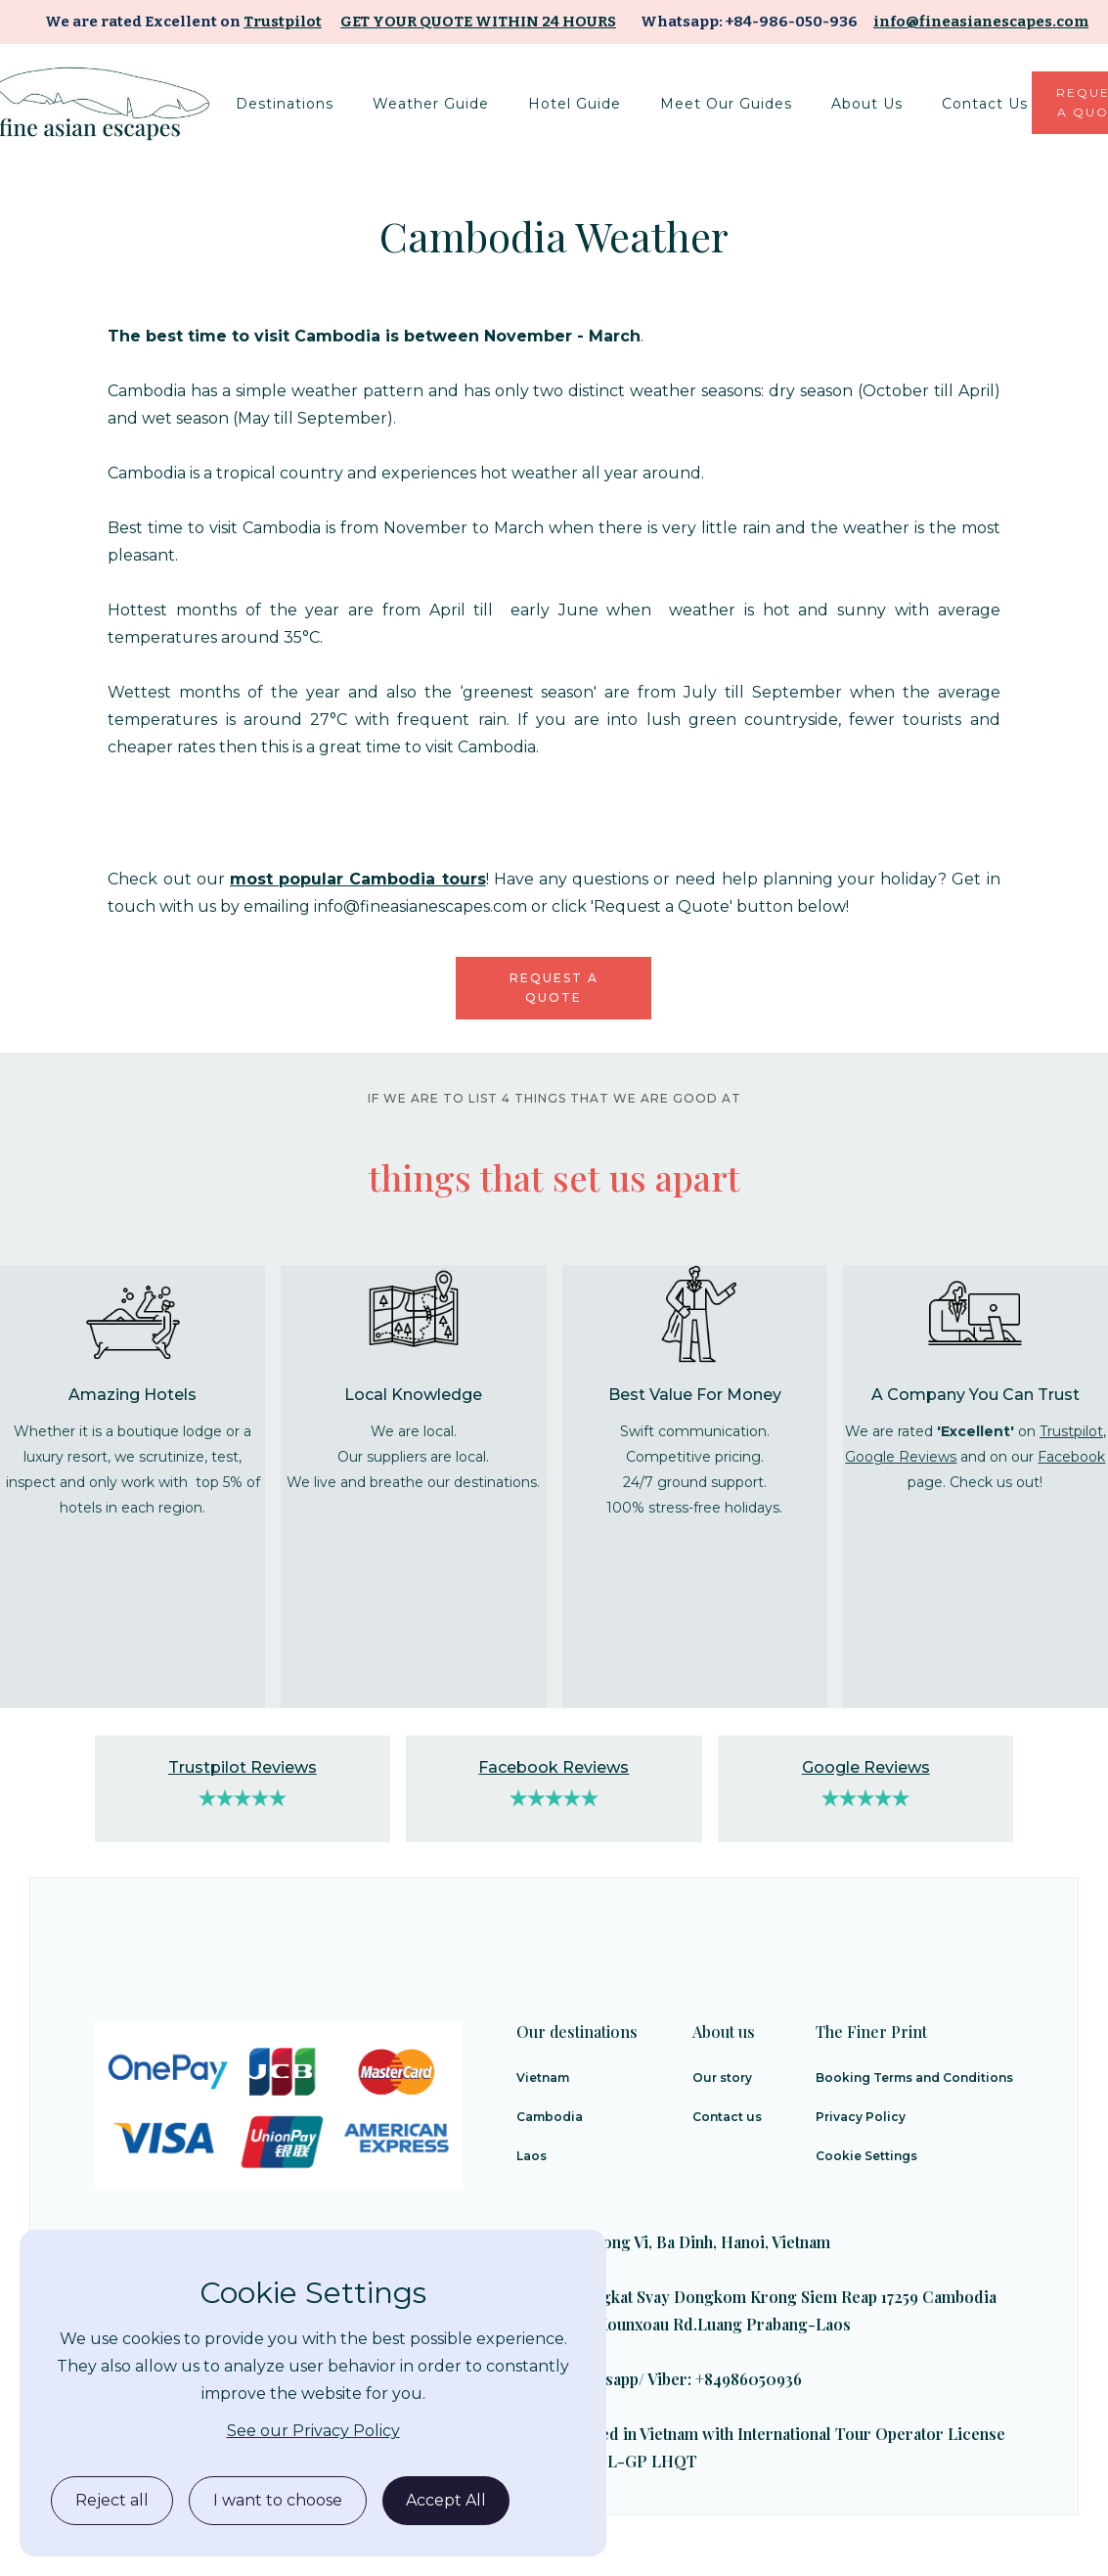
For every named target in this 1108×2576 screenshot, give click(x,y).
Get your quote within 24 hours (478, 21)
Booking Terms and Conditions (914, 2077)
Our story (722, 2077)
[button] (284, 104)
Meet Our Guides (726, 104)
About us (867, 104)
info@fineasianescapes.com (980, 21)
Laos (531, 2155)
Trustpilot (283, 21)
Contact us (727, 2116)
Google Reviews (900, 1457)
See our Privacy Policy (313, 2430)
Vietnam (542, 2077)
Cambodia (549, 2116)
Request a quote (554, 988)
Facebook (1071, 1457)
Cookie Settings (866, 2155)
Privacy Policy (861, 2116)
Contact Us (985, 104)
